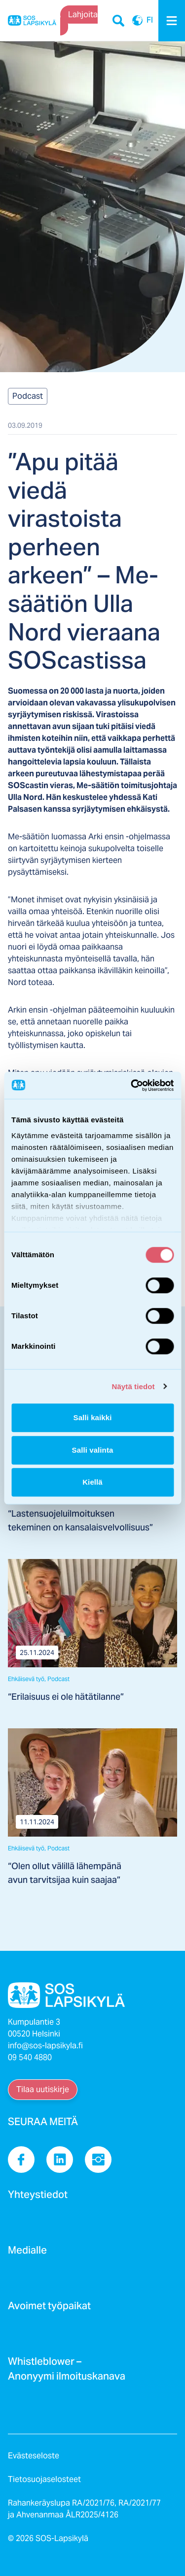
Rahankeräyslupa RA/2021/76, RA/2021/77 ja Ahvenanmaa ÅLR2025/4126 (84, 2509)
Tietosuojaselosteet (44, 2479)
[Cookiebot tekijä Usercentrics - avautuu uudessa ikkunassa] (132, 1085)
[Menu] (171, 20)
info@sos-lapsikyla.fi (45, 2045)
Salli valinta (92, 1450)
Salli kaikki (93, 1417)
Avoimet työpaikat (49, 2309)
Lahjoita (83, 14)
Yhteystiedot (38, 2197)
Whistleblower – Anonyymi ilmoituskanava (66, 2371)
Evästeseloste (33, 2455)
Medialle (27, 2253)
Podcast (27, 396)
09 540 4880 (30, 2057)
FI (137, 21)
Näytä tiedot (133, 1386)
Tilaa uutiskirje (42, 2089)
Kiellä (92, 1482)
